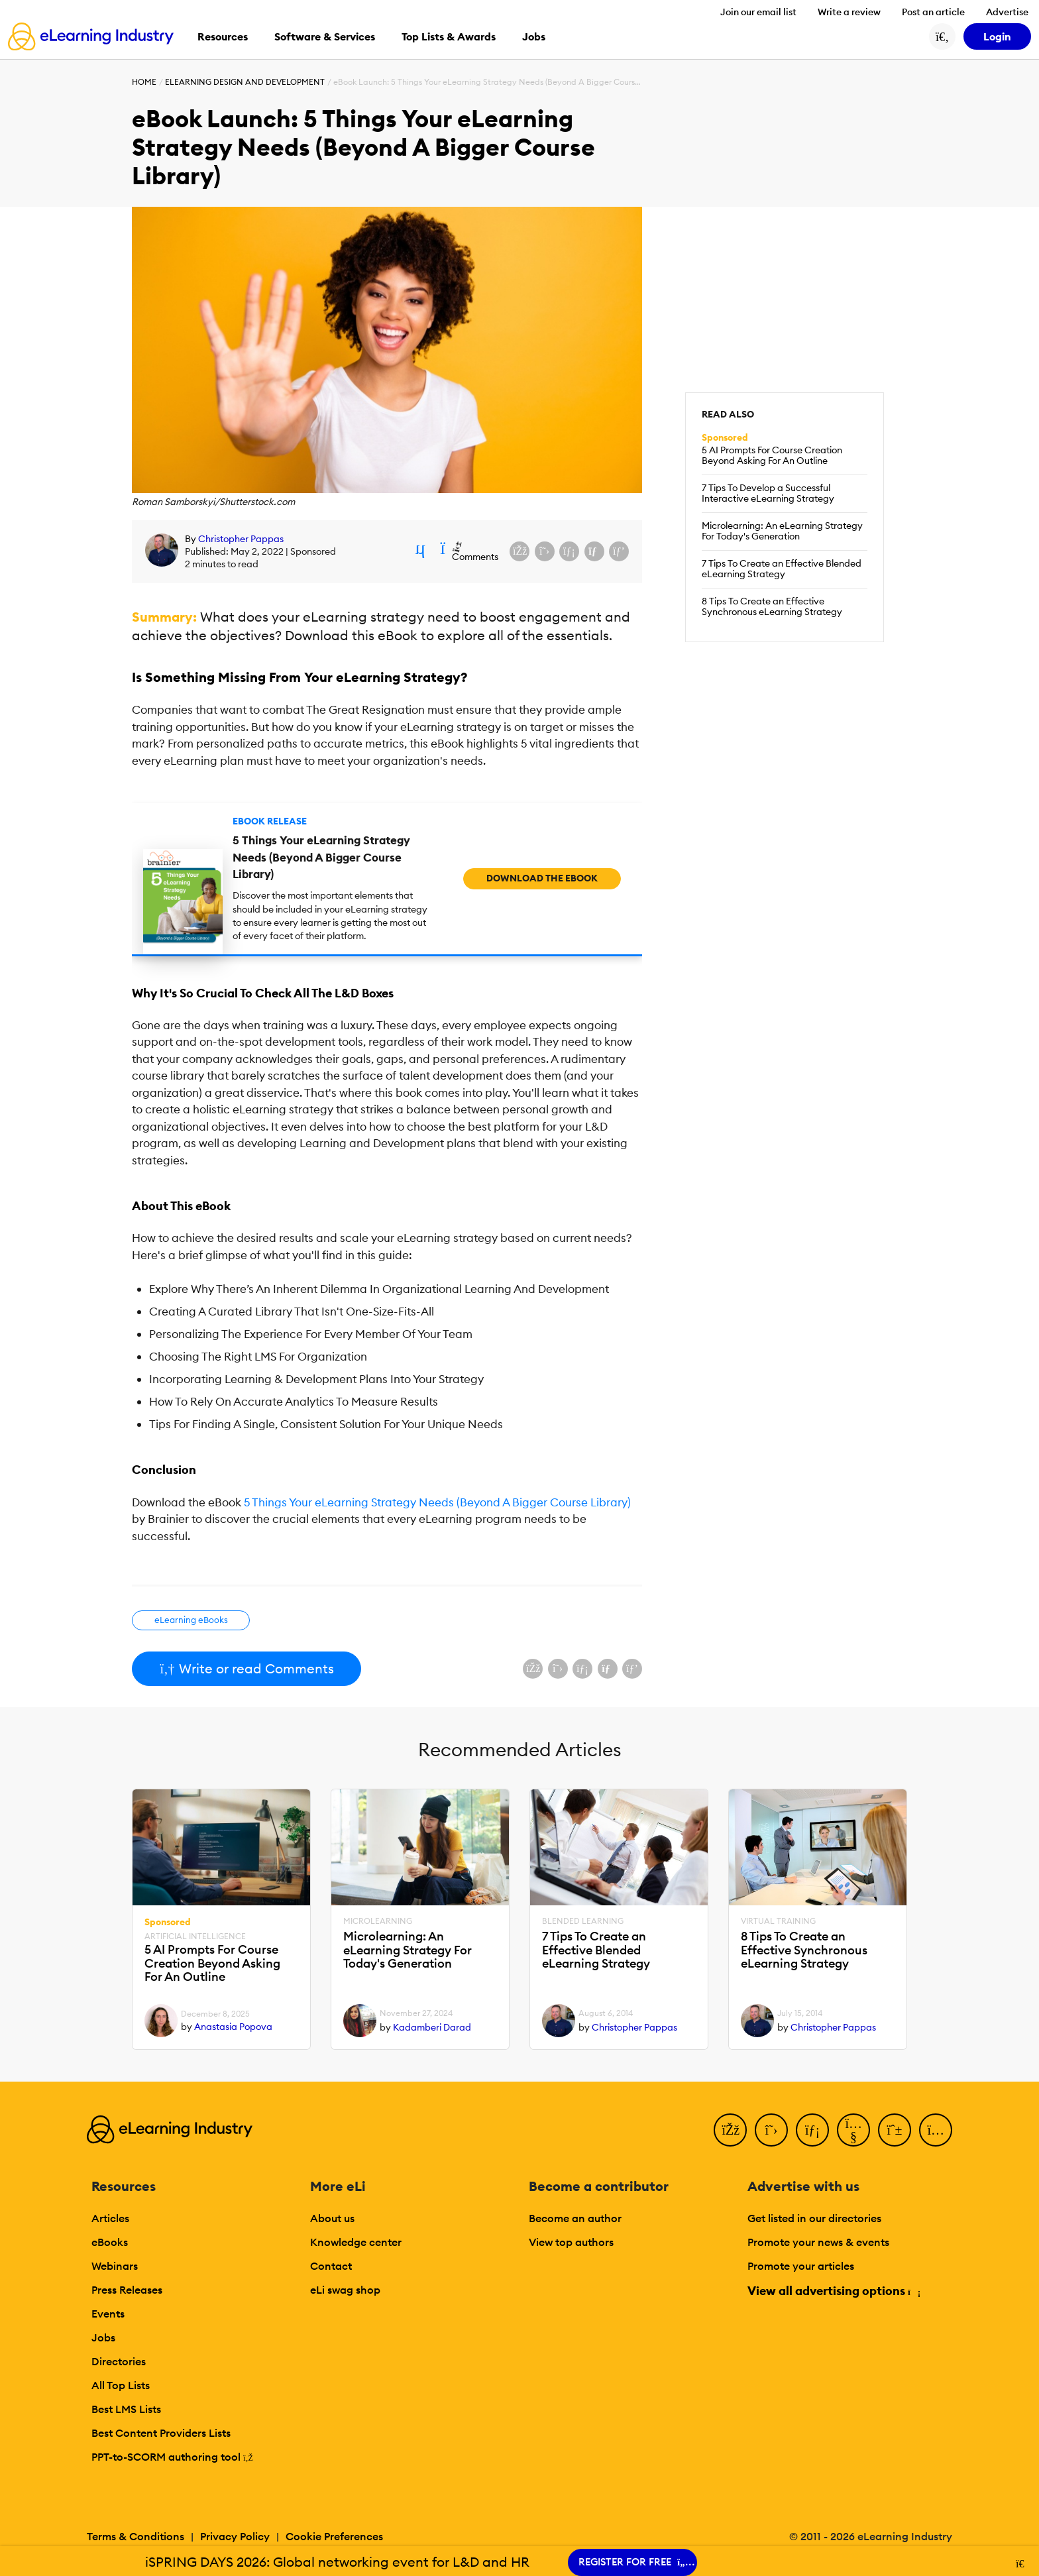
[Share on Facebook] (519, 551)
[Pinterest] (894, 2130)
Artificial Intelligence (195, 1936)
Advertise (1007, 12)
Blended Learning (583, 1921)
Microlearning (377, 1921)
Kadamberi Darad (432, 2027)
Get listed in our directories (814, 2218)
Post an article (933, 12)
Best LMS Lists (126, 2409)
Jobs (103, 2337)
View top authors (571, 2242)
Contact (331, 2265)
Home (144, 82)
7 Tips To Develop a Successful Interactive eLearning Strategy (768, 493)
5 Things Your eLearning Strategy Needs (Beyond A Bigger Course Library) (437, 1502)
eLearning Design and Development (245, 82)
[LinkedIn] (812, 2130)
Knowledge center (356, 2242)
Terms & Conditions (135, 2536)
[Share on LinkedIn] (569, 551)
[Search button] (942, 36)
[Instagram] (935, 2130)
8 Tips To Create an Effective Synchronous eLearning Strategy (772, 606)
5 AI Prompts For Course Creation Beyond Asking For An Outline (772, 455)
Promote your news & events (818, 2242)
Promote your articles (800, 2265)
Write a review (849, 12)
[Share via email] (594, 551)
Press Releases (126, 2289)
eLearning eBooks (191, 1619)
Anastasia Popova (233, 2027)
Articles (110, 2218)
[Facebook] (730, 2130)
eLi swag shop (345, 2289)
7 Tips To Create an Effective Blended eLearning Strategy (781, 568)
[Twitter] (771, 2130)
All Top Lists (120, 2385)
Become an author (575, 2218)
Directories (118, 2361)
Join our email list (758, 12)
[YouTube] (853, 2130)
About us (332, 2218)
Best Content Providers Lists (161, 2432)
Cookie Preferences (334, 2536)
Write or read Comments (246, 1668)
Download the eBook (542, 878)
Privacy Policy (235, 2536)
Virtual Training (778, 1921)
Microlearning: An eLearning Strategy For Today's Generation (782, 531)
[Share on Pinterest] (619, 551)
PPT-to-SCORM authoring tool (172, 2456)
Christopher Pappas (241, 539)
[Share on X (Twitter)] (545, 551)
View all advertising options (833, 2290)
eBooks (109, 2242)
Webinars (114, 2265)
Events (108, 2313)
